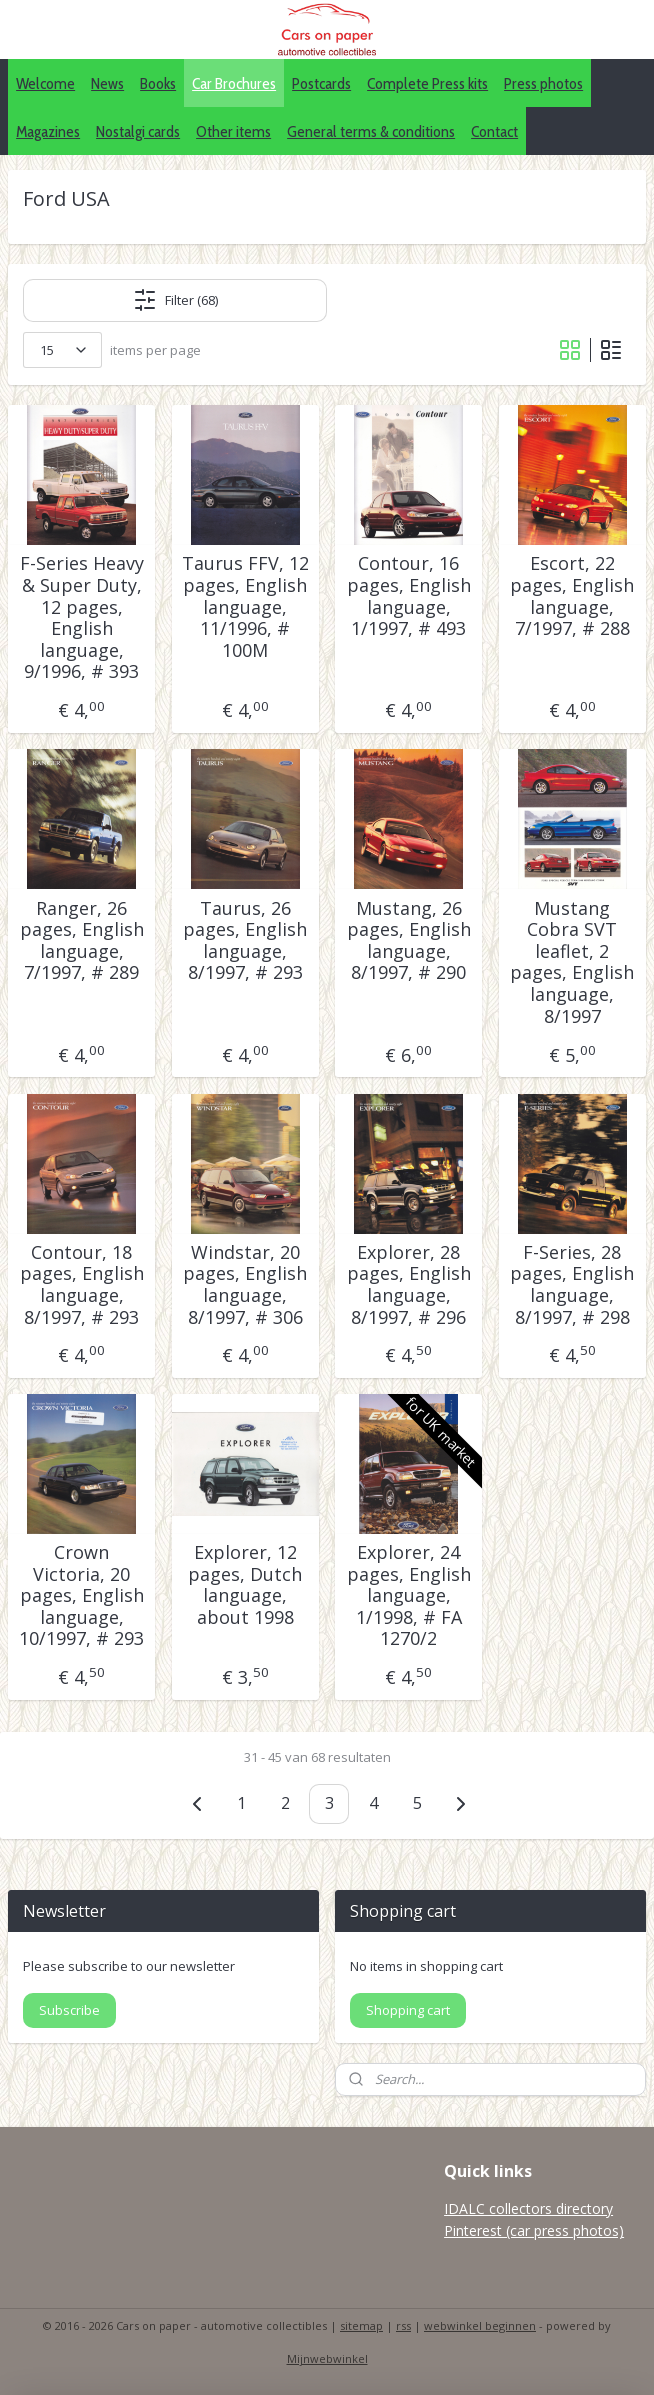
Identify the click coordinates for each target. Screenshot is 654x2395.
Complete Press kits (427, 83)
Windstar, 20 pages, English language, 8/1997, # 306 (245, 1285)
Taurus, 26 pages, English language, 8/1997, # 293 (245, 941)
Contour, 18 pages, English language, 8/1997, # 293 (82, 1285)
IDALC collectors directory (528, 2208)
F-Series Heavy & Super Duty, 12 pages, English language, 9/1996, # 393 (82, 619)
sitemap (361, 2325)
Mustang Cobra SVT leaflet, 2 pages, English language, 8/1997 (572, 963)
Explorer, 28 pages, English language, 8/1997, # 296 (409, 1285)
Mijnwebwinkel (327, 2358)
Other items (233, 131)
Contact (494, 131)
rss (403, 2325)
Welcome (45, 83)
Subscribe (69, 2010)
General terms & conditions (371, 131)
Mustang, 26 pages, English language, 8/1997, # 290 (409, 941)
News (107, 83)
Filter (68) (175, 301)
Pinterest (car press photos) (534, 2230)
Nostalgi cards (138, 131)
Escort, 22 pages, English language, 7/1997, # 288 (572, 597)
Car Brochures (234, 83)
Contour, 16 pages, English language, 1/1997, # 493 (409, 597)
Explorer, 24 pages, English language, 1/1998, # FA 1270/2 (409, 1597)
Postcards (321, 83)
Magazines (48, 131)
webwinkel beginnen (480, 2325)
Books (158, 83)
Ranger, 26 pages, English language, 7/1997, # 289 (82, 941)
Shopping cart (408, 2010)
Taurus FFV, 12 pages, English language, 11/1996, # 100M (245, 608)
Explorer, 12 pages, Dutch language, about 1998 (245, 1586)
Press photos (543, 83)
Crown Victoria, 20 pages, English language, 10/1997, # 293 (81, 1597)
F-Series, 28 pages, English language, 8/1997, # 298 (572, 1285)
